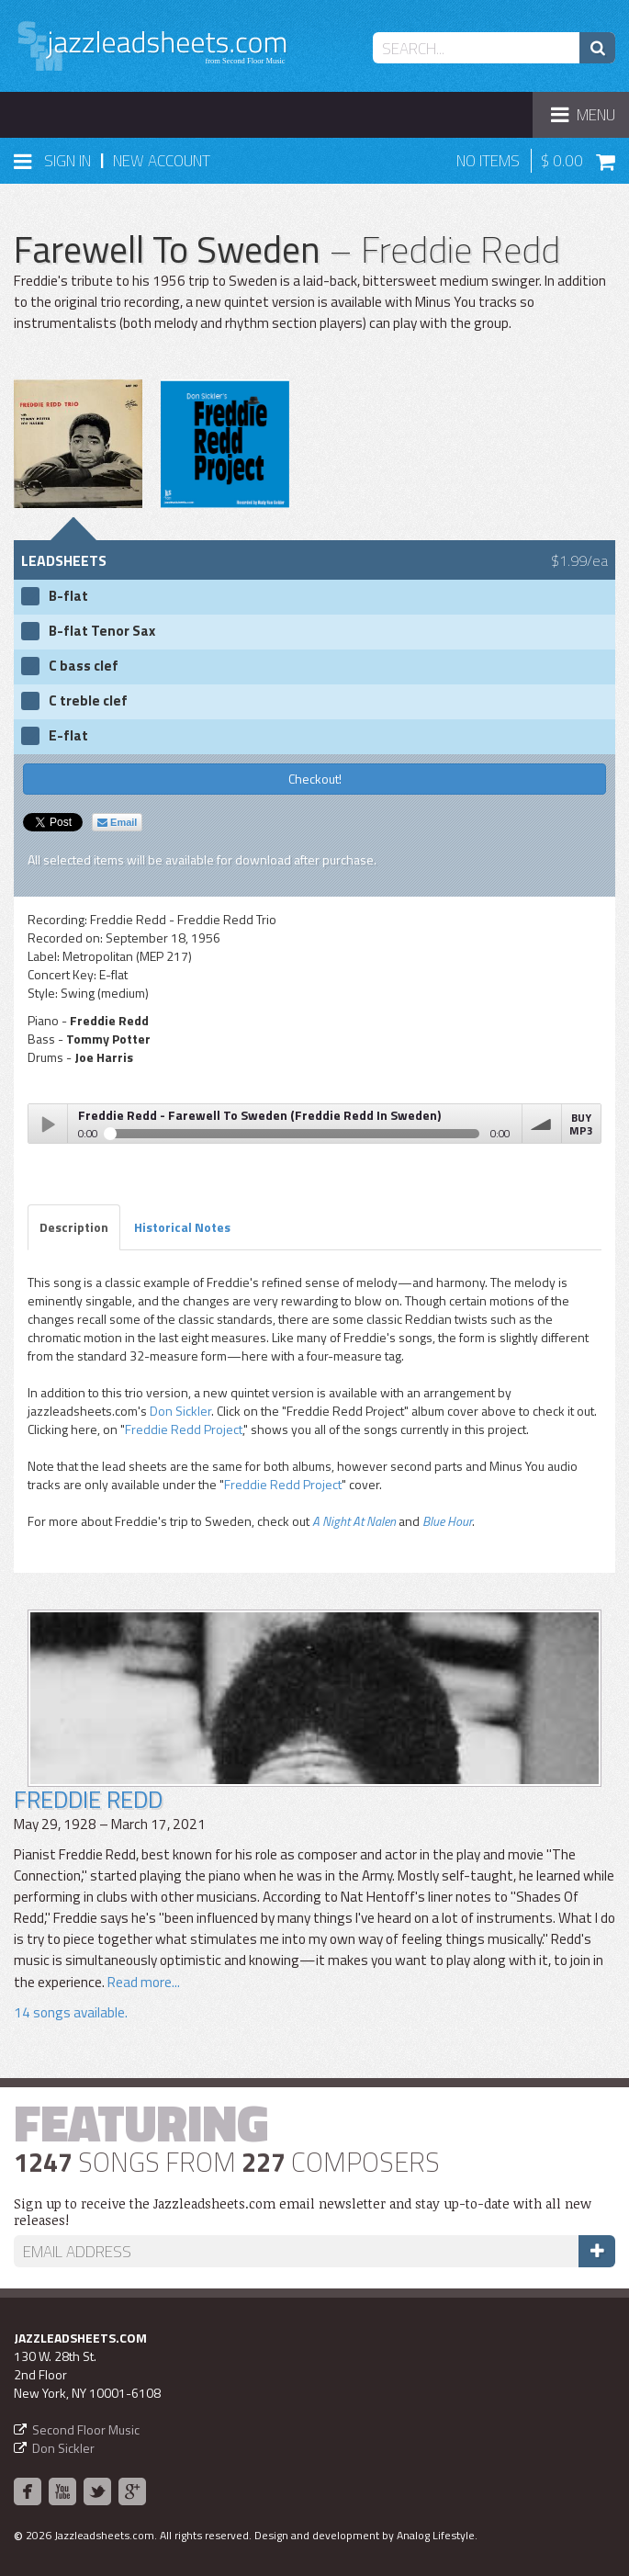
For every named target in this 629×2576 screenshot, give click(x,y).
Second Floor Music (86, 2429)
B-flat (68, 596)
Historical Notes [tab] (182, 1227)
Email (117, 822)
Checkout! (315, 778)
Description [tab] (73, 1227)
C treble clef (88, 701)
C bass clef (83, 666)
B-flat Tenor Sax (102, 631)
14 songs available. (71, 2012)
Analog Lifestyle (436, 2535)
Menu (589, 120)
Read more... (142, 1982)
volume (541, 1123)
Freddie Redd (88, 1799)
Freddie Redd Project (183, 1429)
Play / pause (47, 1123)
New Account (161, 161)
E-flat (68, 736)
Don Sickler (180, 1410)
